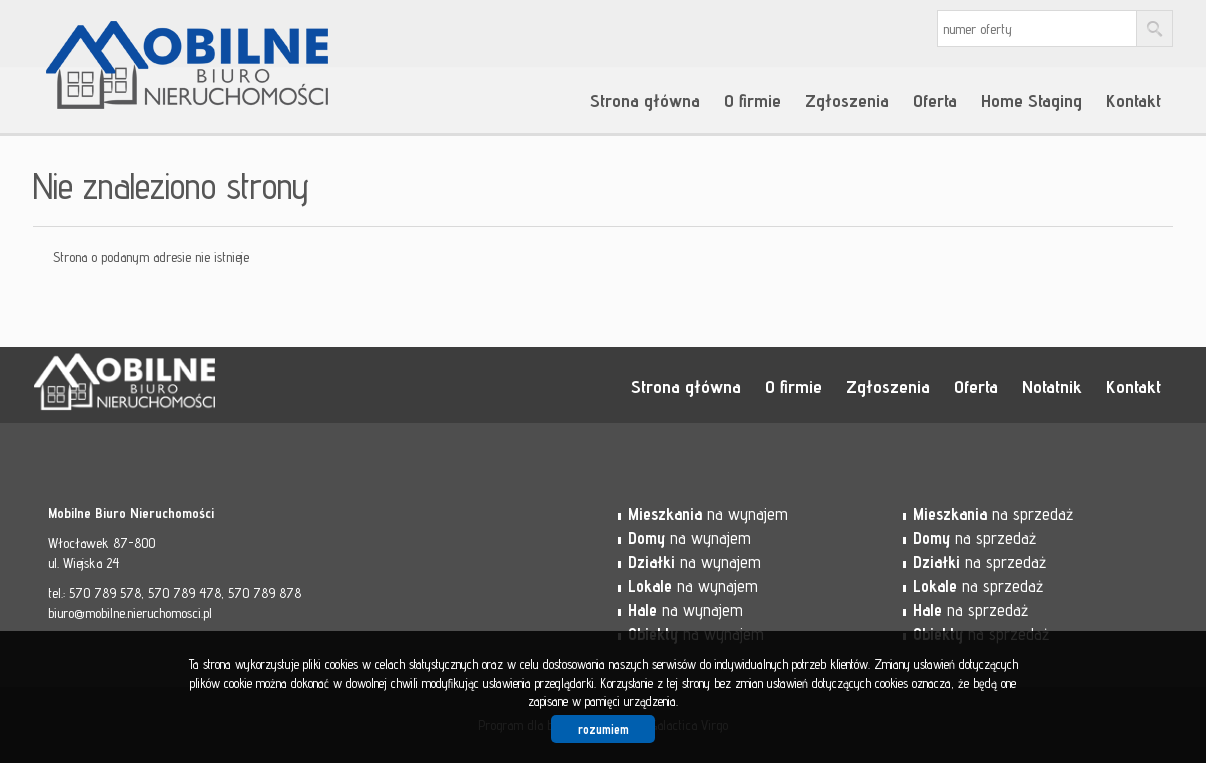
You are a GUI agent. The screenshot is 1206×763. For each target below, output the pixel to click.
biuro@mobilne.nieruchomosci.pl (130, 613)
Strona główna (645, 100)
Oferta (935, 100)
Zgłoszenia (847, 100)
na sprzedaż (993, 514)
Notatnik (1052, 386)
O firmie (752, 100)
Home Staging (1031, 100)
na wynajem (708, 514)
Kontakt (1133, 100)
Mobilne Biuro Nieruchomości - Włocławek (188, 386)
